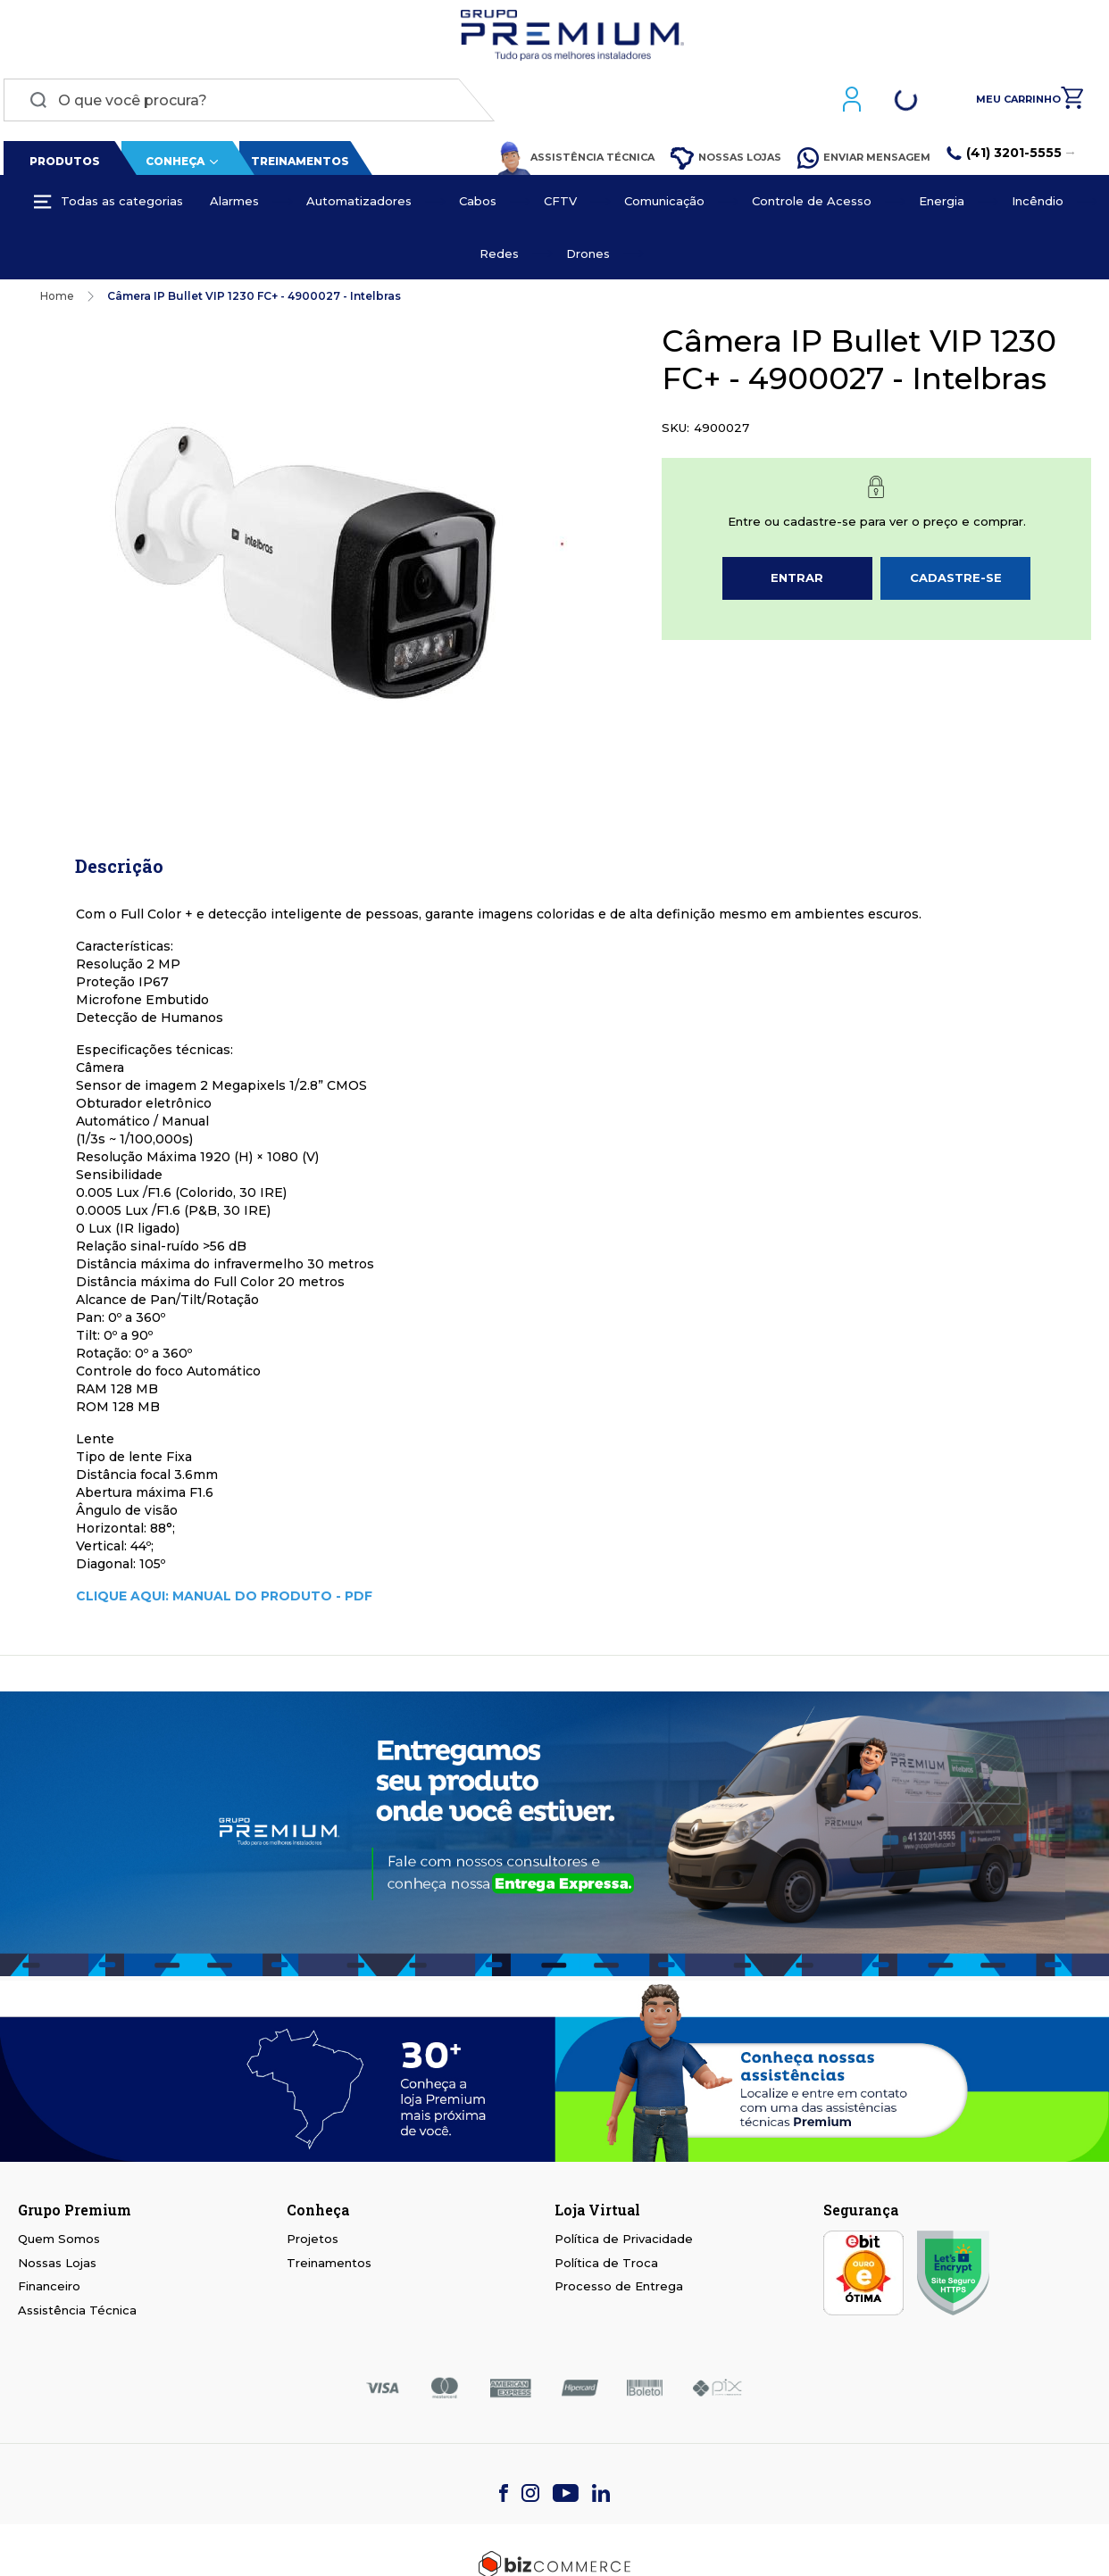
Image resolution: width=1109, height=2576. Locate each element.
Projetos (312, 2243)
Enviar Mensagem (867, 162)
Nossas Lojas (729, 163)
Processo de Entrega (618, 2290)
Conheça (171, 165)
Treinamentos (296, 165)
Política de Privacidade (623, 2243)
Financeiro (49, 2290)
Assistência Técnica (579, 162)
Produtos (61, 165)
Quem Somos (59, 2243)
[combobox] (245, 104)
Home (57, 300)
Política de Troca (606, 2266)
